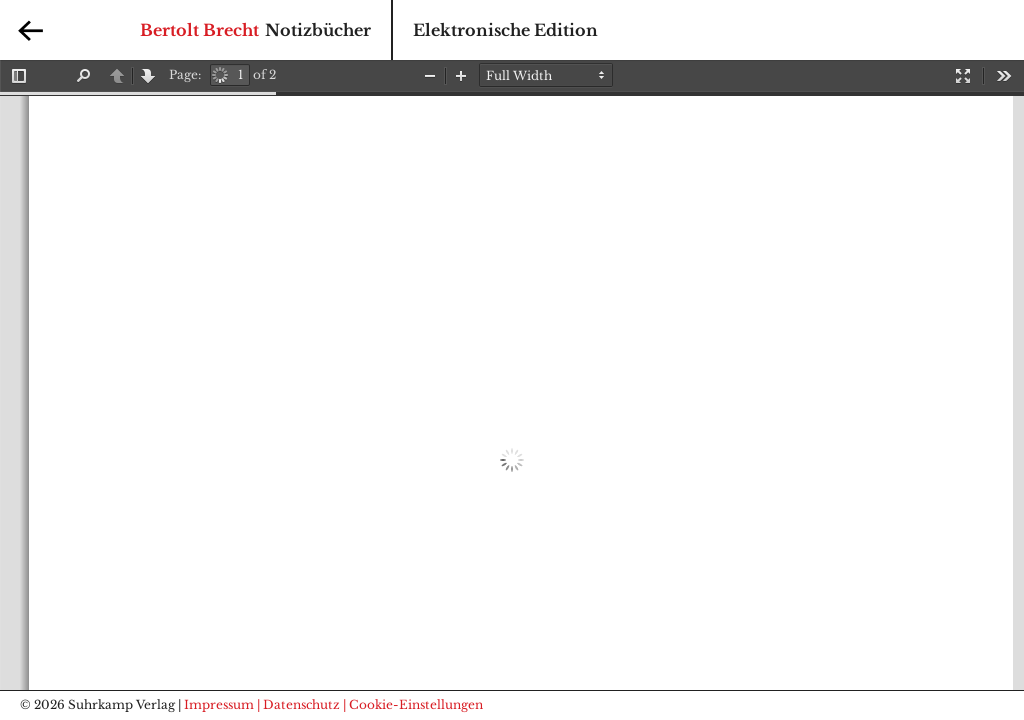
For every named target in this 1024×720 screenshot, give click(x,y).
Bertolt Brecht (199, 30)
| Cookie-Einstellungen (413, 704)
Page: (185, 74)
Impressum (219, 704)
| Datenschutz (298, 704)
